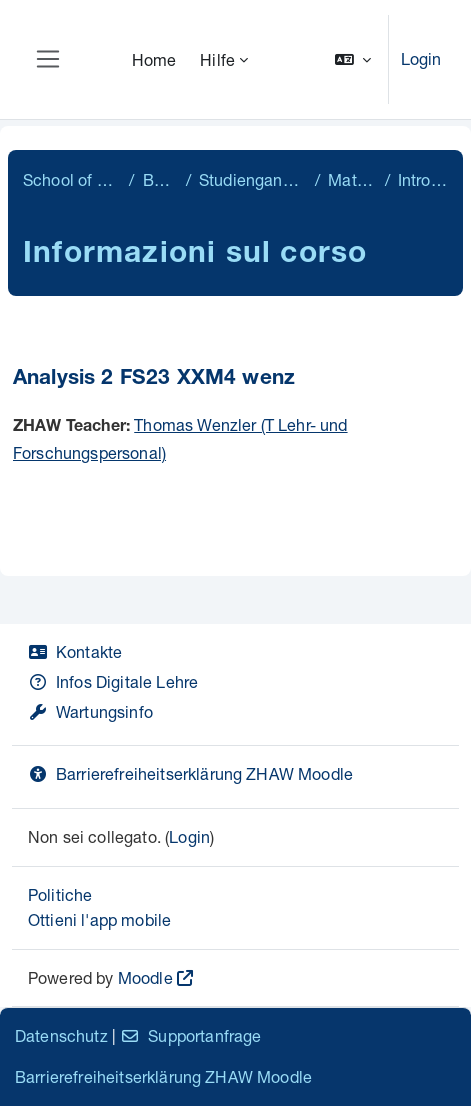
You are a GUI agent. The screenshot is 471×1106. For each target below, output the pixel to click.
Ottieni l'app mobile (99, 919)
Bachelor (160, 179)
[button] (353, 59)
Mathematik (352, 179)
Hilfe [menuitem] (217, 59)
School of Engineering (72, 179)
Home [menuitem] (154, 59)
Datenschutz (61, 1035)
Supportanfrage (190, 1035)
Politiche (60, 894)
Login (421, 58)
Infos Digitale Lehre (113, 681)
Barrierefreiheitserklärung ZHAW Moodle (190, 773)
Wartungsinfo (90, 711)
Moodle (145, 977)
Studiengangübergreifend (253, 179)
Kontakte (75, 651)
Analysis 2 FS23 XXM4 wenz (154, 379)
